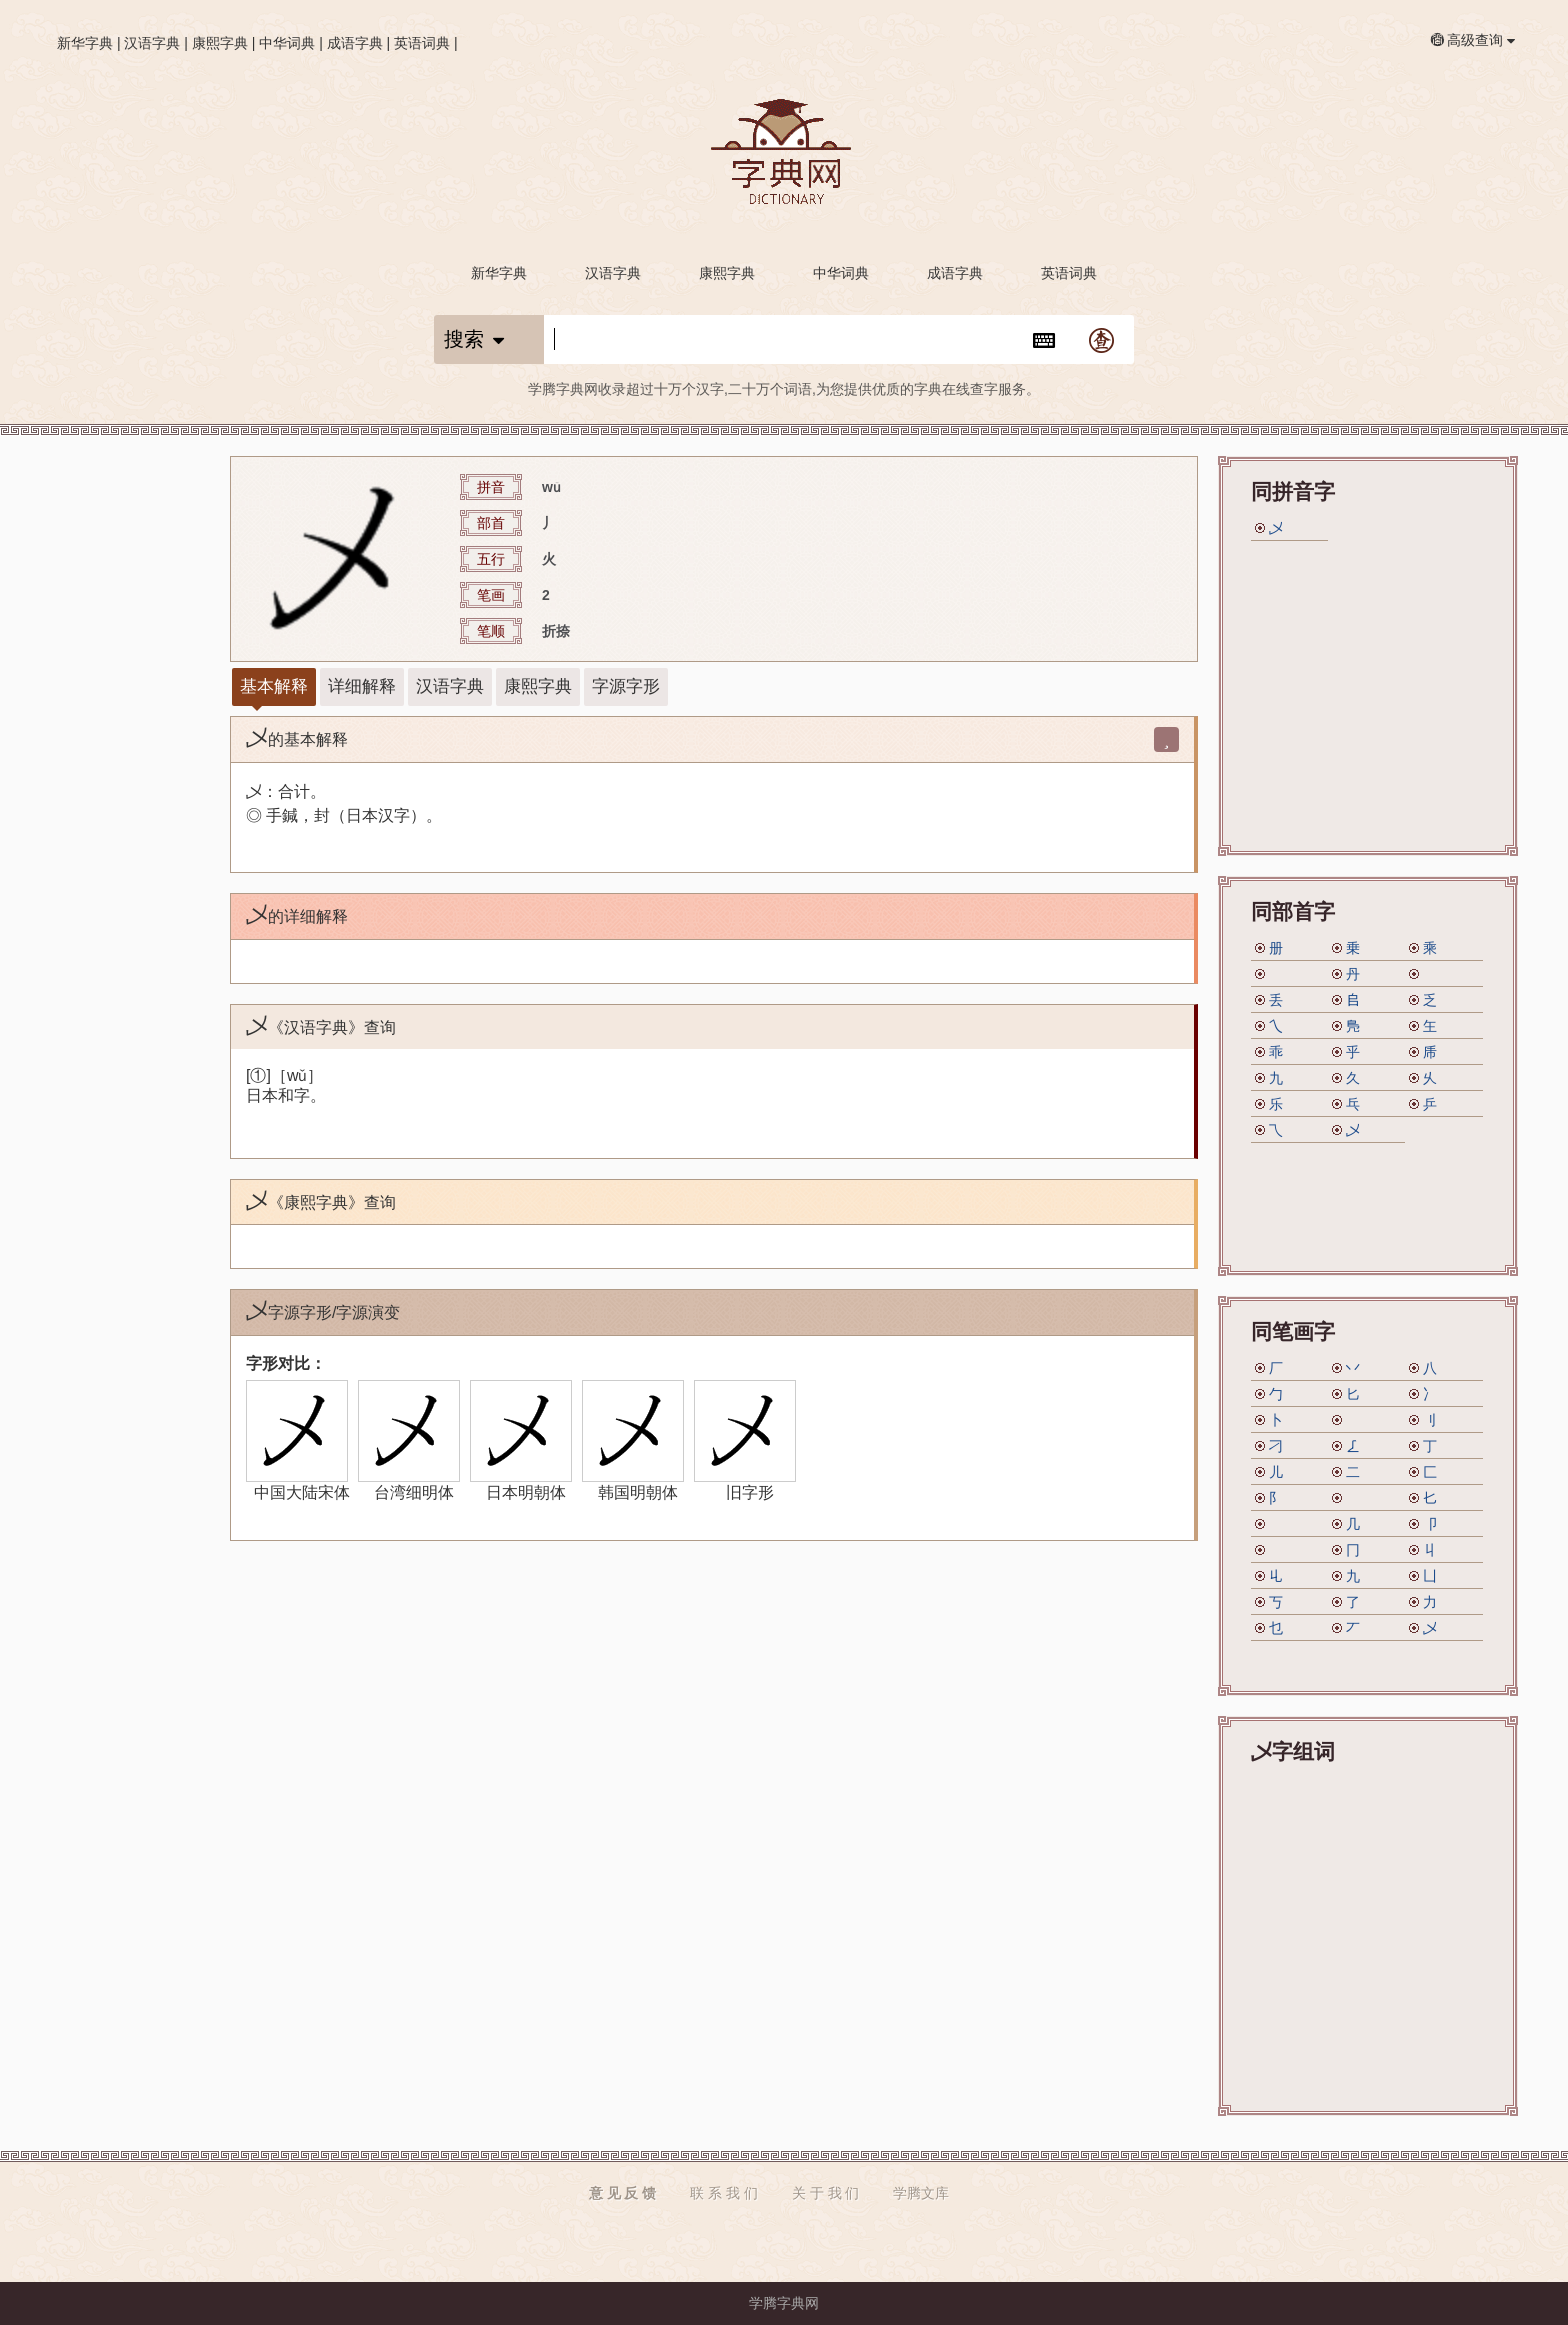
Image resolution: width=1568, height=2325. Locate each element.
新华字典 (85, 43)
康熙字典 (220, 43)
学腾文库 (921, 2193)
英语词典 (422, 43)
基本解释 (274, 686)
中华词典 (287, 43)
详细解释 (362, 686)
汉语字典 (152, 43)
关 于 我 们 (826, 2193)
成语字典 (355, 43)
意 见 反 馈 (623, 2193)
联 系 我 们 (724, 2193)
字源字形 (626, 686)
